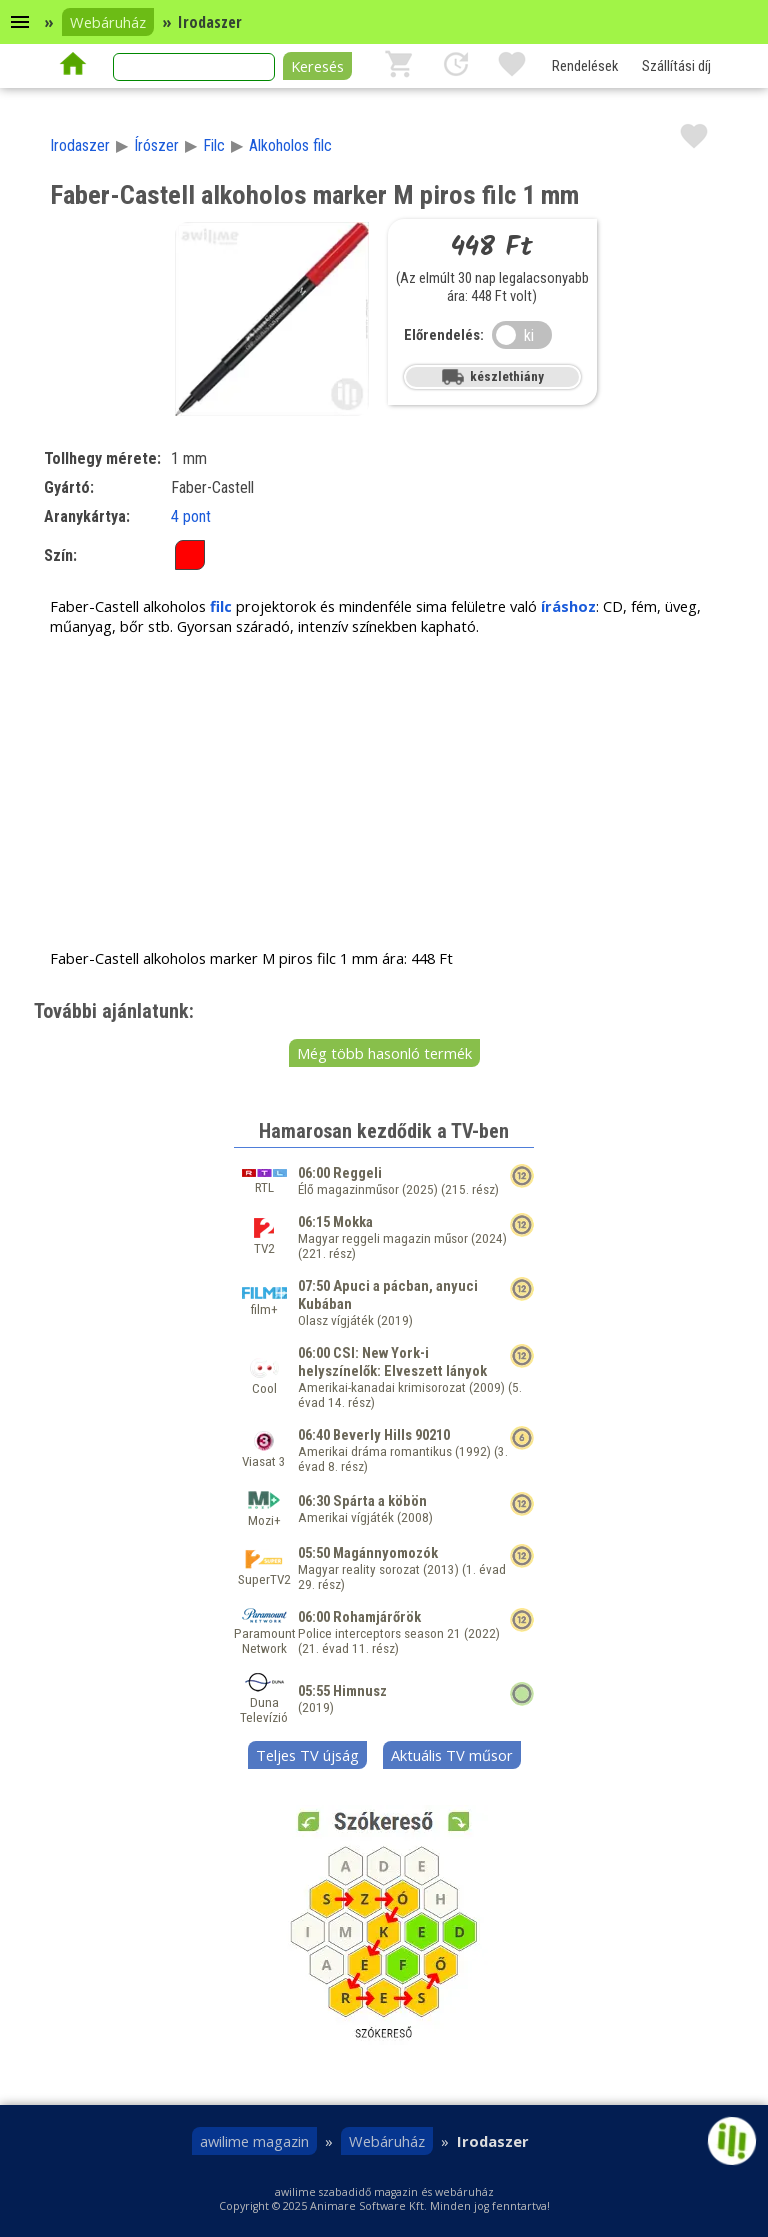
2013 (441, 1569)
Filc (214, 145)
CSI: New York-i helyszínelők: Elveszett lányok (392, 1362)
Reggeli (357, 1173)
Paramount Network (265, 1633)
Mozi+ (264, 1513)
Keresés (317, 66)
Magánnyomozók (385, 1553)
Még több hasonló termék (384, 1053)
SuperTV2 (264, 1572)
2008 (415, 1517)
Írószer (156, 145)
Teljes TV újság (307, 1755)
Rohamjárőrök (377, 1617)
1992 (473, 1451)
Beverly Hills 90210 (391, 1435)
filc (221, 606)
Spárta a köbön (380, 1501)
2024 (489, 1238)
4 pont (191, 516)
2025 (420, 1189)
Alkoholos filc (290, 145)
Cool (264, 1381)
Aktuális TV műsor (452, 1755)
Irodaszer (80, 145)
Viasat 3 (264, 1454)
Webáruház (108, 22)
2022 (482, 1633)
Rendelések (585, 66)
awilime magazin (254, 2141)
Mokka (353, 1222)
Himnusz (360, 1691)
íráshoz (568, 606)
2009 (487, 1387)
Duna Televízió (264, 1702)
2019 (395, 1320)
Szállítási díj (676, 66)
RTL (264, 1182)
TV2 (264, 1241)
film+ (264, 1302)
